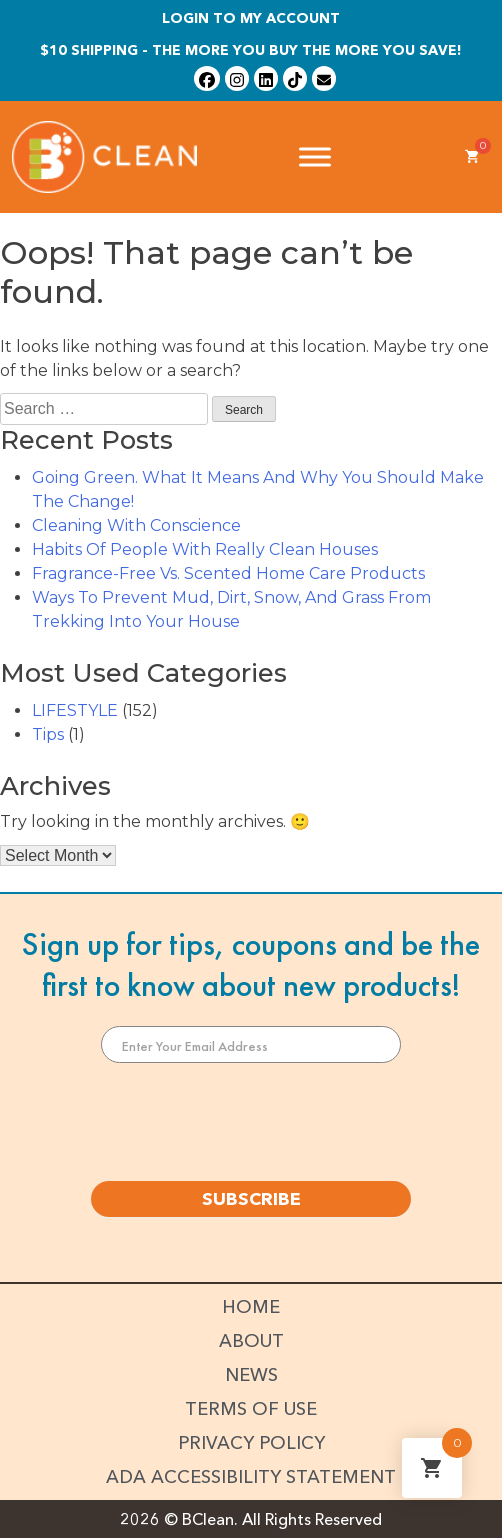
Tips (48, 734)
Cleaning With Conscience (136, 525)
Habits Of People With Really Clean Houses (205, 549)
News (251, 1375)
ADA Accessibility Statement (251, 1477)
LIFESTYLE (75, 710)
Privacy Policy (251, 1443)
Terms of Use (251, 1409)
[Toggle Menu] (315, 156)
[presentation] (251, 1122)
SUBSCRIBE (251, 1199)
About (251, 1341)
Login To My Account (251, 18)
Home (251, 1307)
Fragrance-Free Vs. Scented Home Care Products (228, 573)
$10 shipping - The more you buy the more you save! (251, 50)
